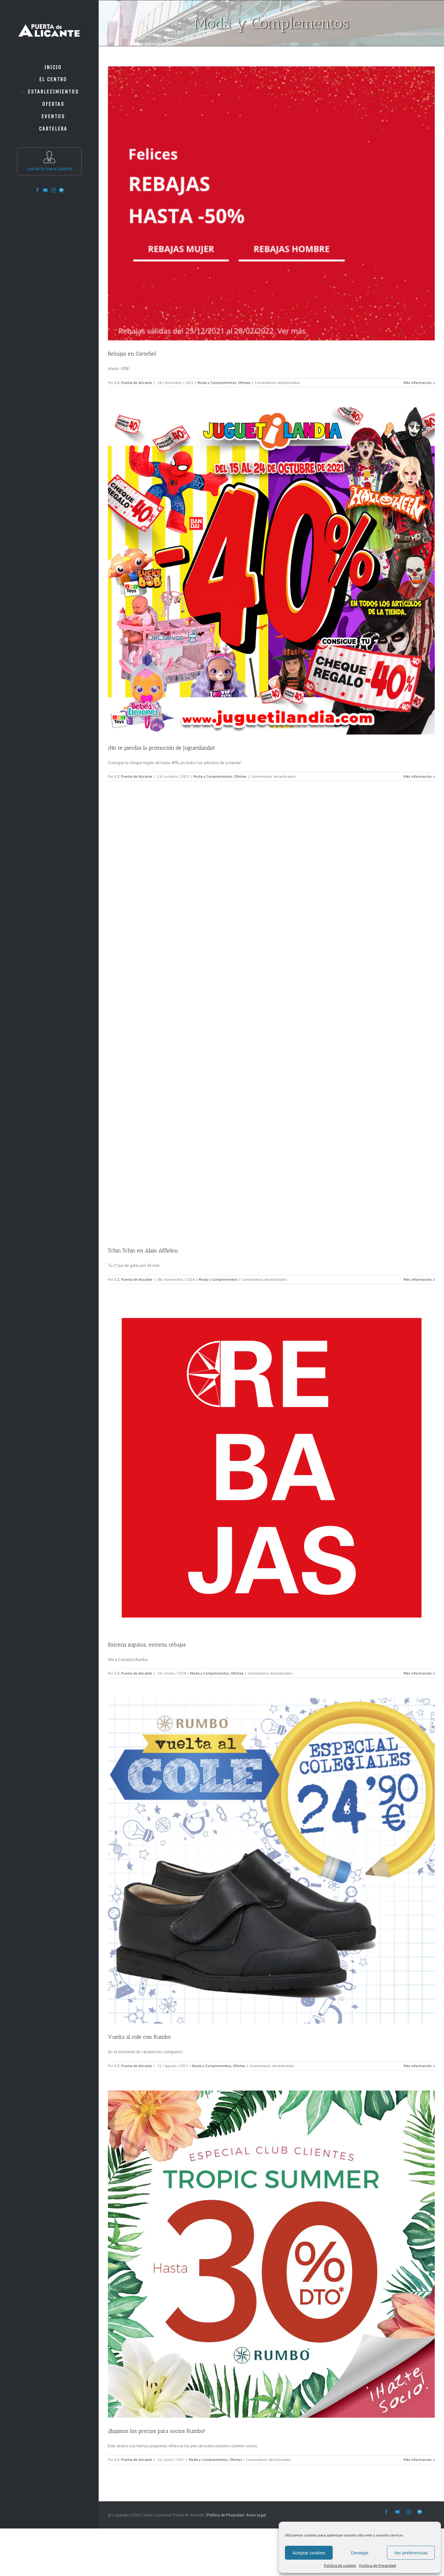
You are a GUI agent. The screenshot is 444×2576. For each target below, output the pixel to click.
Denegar (360, 2552)
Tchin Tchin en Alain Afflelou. (143, 1250)
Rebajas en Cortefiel (132, 353)
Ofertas (244, 382)
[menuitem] (49, 67)
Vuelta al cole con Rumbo (139, 2036)
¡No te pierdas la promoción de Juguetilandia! (161, 747)
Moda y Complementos (216, 382)
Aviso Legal (256, 2515)
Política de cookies (340, 2565)
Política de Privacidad (377, 2565)
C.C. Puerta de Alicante (133, 382)
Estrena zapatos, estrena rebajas (147, 1644)
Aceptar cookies (308, 2552)
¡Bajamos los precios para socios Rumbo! (156, 2431)
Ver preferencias (411, 2552)
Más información (418, 382)
